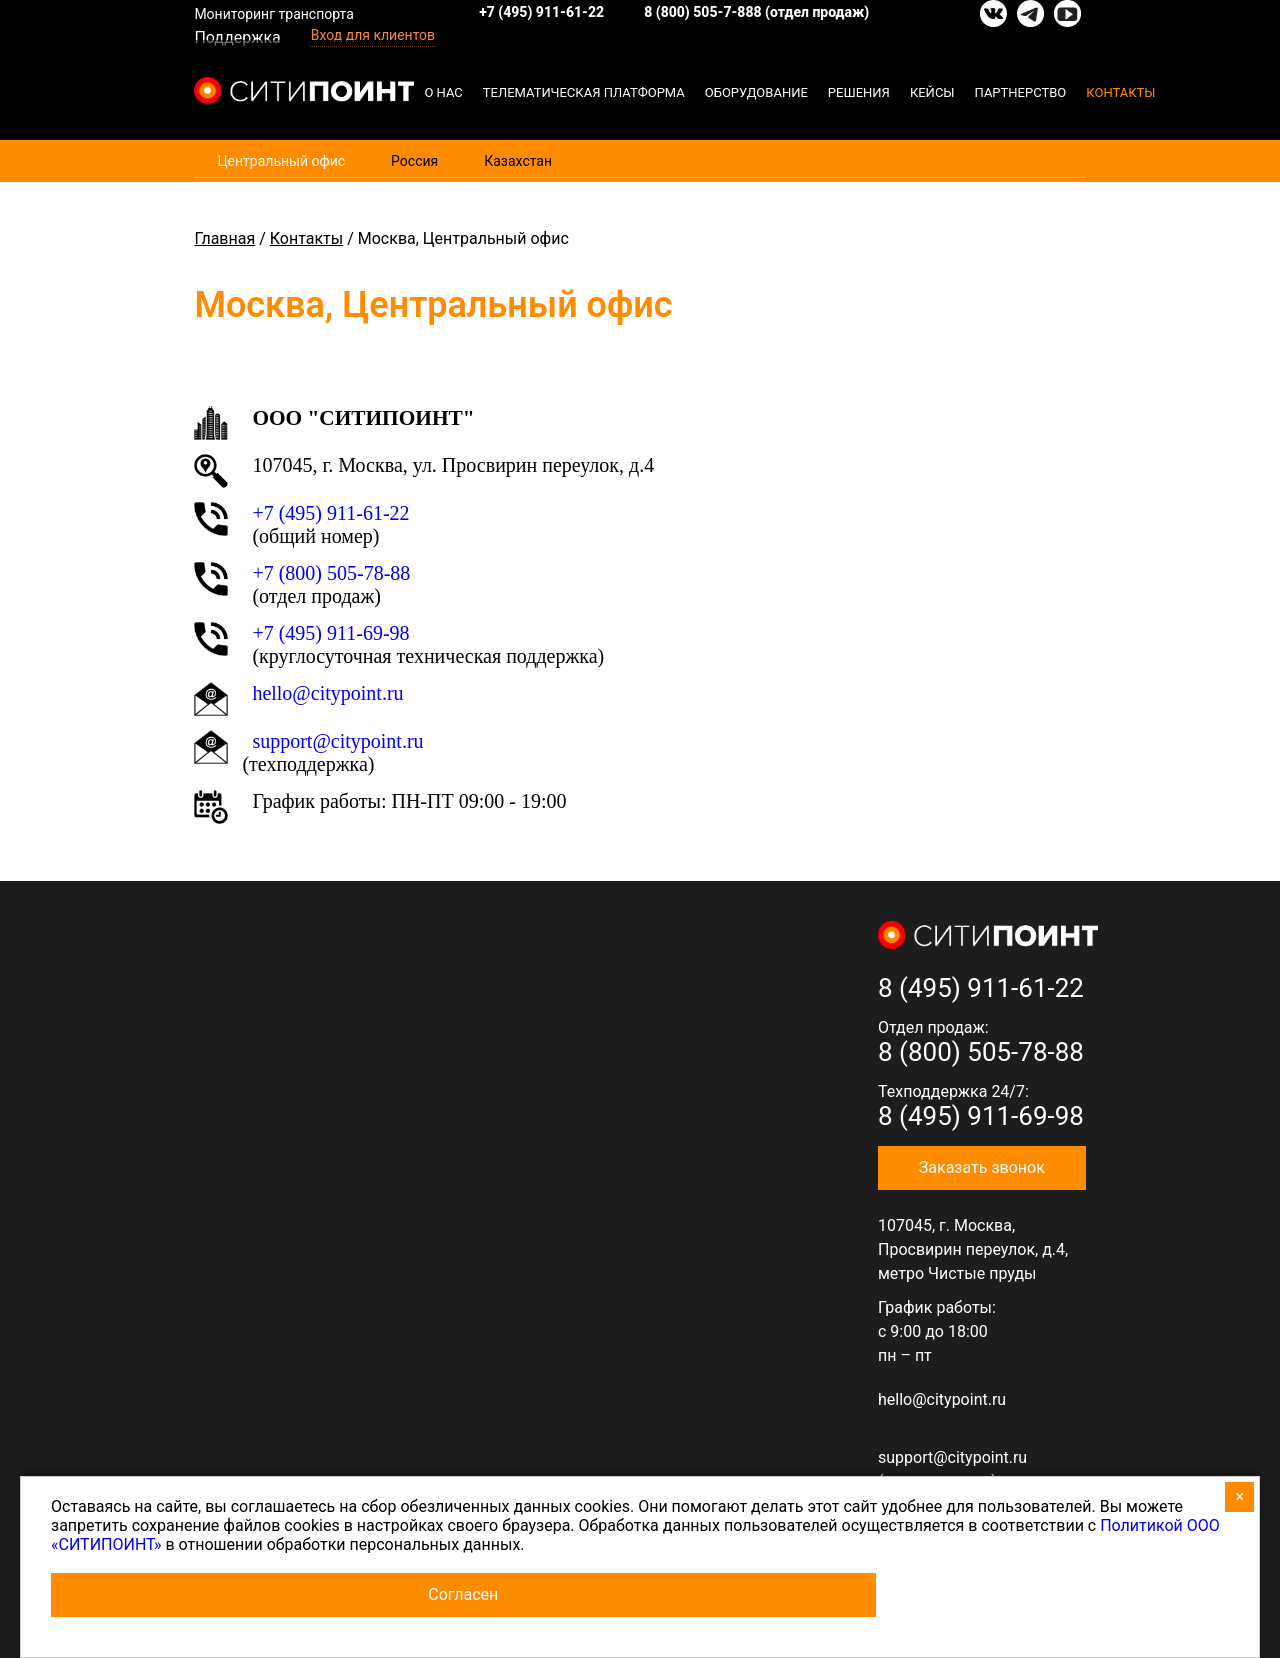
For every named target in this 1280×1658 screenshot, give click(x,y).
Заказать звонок (982, 1167)
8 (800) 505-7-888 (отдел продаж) (756, 12)
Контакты (1120, 92)
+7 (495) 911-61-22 (541, 12)
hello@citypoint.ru (942, 1399)
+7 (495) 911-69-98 (330, 633)
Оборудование (756, 92)
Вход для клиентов (373, 35)
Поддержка (237, 37)
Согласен (463, 1594)
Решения (859, 92)
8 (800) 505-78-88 (981, 1052)
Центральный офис (281, 161)
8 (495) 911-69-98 (981, 1116)
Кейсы (932, 92)
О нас (443, 92)
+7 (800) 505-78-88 (331, 573)
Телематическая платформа (584, 92)
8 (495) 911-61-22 (981, 988)
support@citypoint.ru (337, 741)
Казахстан (518, 161)
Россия (414, 161)
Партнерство (1021, 92)
